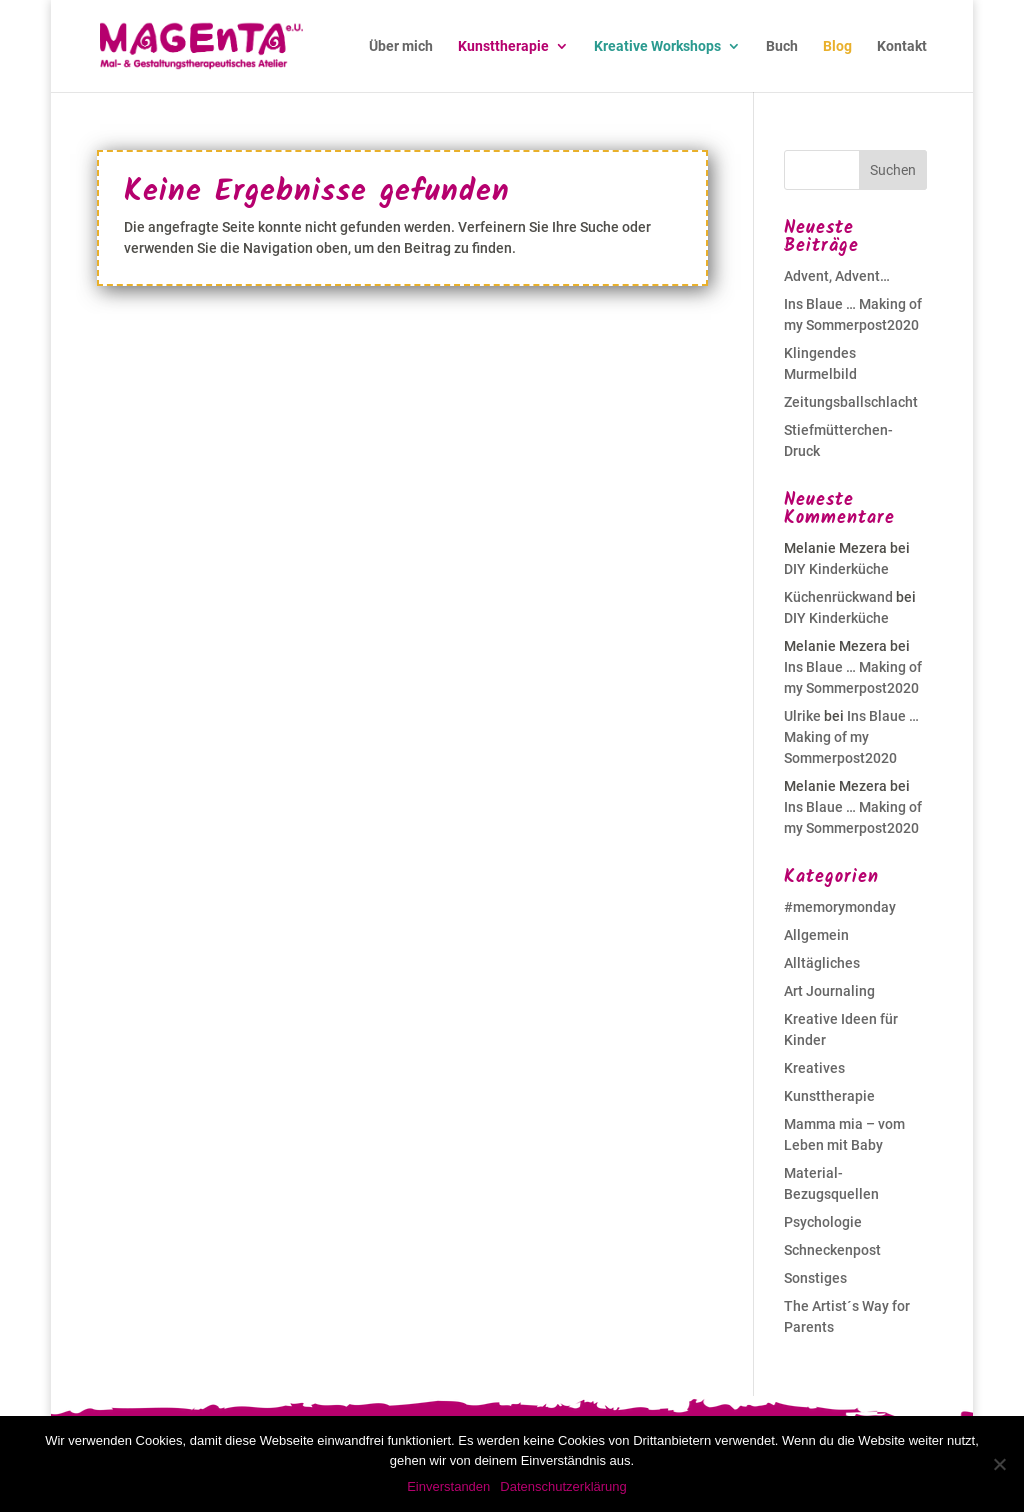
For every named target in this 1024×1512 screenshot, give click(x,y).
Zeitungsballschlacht (851, 402)
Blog (837, 46)
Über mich (401, 46)
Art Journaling (829, 991)
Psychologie (823, 1222)
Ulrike (802, 716)
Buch (782, 46)
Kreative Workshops (657, 46)
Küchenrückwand (838, 597)
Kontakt (902, 46)
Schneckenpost (832, 1250)
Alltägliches (822, 963)
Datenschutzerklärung (563, 1486)
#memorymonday (840, 907)
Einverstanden (448, 1486)
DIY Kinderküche (836, 569)
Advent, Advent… (837, 276)
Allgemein (816, 935)
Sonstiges (815, 1278)
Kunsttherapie (503, 46)
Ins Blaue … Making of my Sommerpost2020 (851, 737)
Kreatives (814, 1068)
